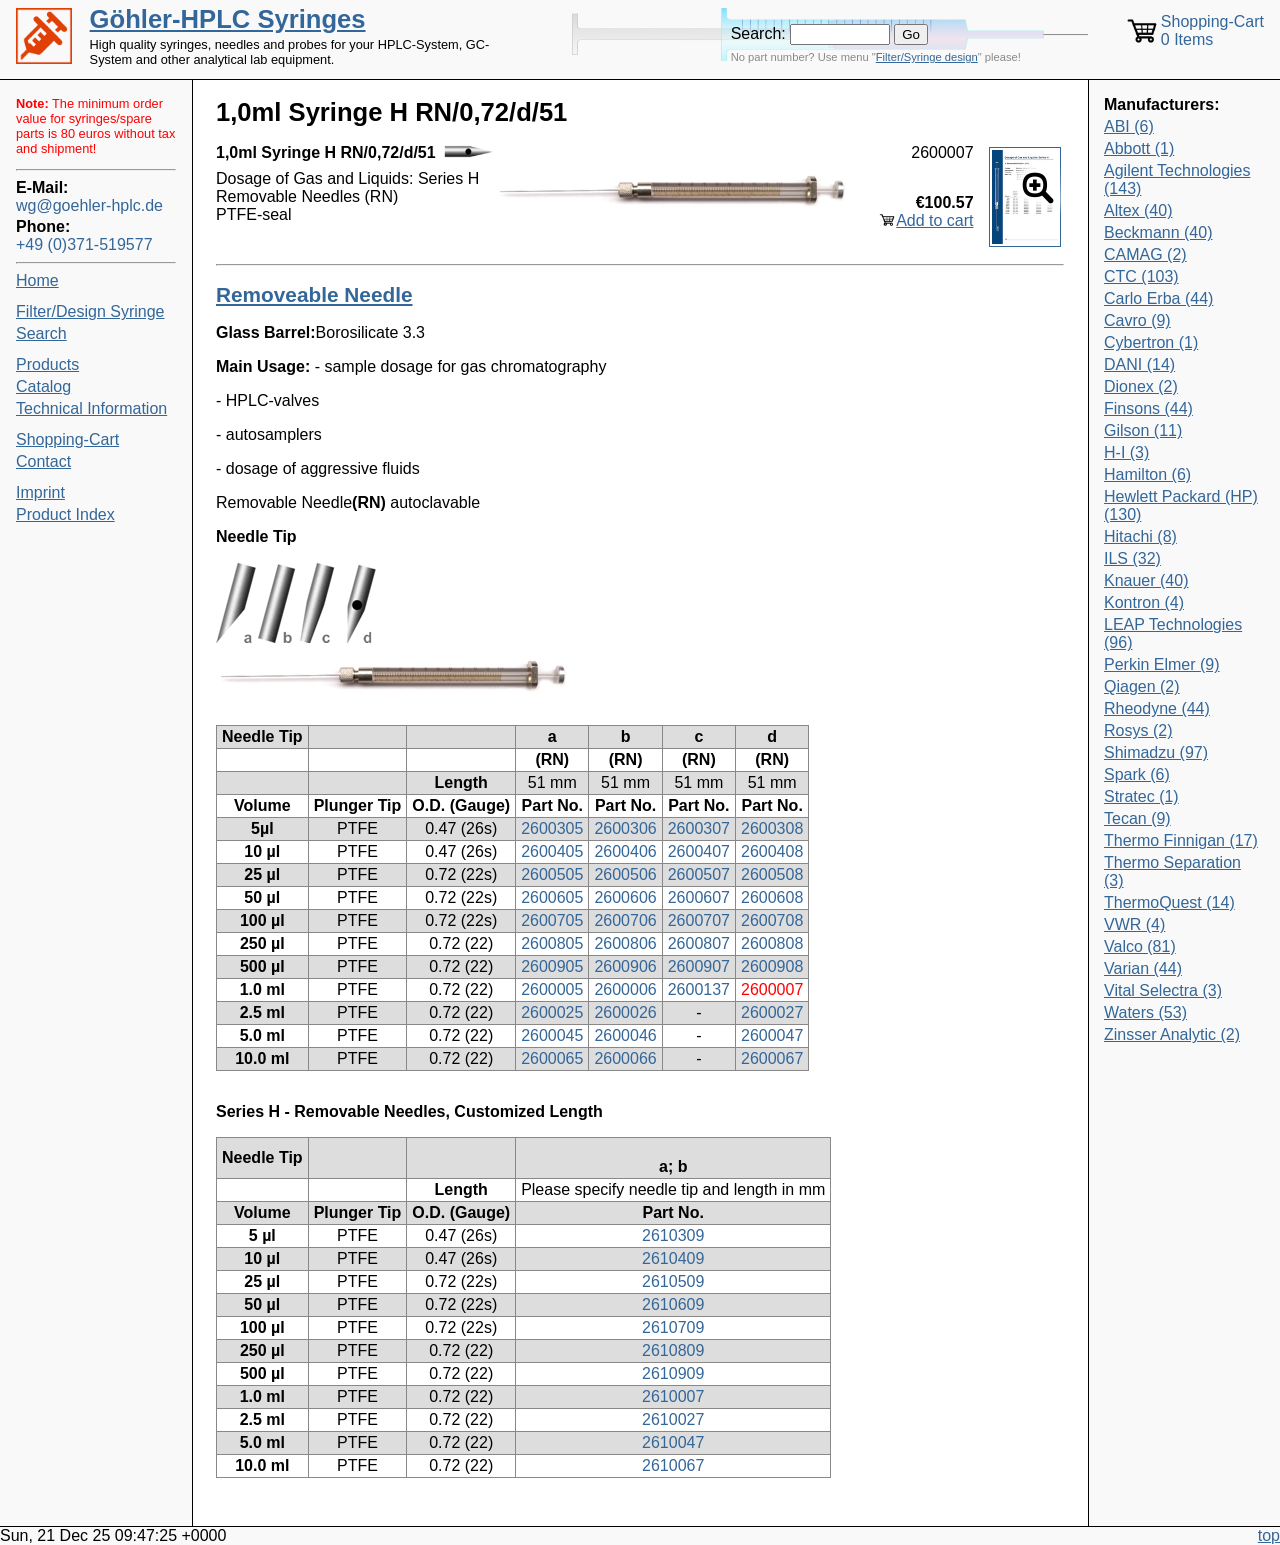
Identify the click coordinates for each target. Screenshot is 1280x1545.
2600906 (625, 966)
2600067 (772, 1058)
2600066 (625, 1058)
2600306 (625, 828)
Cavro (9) (1137, 320)
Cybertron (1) (1151, 342)
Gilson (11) (1143, 430)
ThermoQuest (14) (1169, 902)
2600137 (699, 989)
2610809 (673, 1350)
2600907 (699, 966)
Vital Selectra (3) (1163, 990)
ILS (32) (1132, 558)
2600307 (699, 828)
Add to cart (934, 220)
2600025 (552, 1012)
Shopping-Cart (67, 439)
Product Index (65, 514)
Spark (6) (1137, 774)
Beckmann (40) (1158, 232)
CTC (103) (1141, 276)
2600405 (552, 851)
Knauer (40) (1146, 580)
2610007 (673, 1396)
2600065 (552, 1058)
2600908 (772, 966)
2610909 (673, 1373)
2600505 (552, 874)
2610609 (673, 1304)
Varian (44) (1143, 968)
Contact (43, 461)
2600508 (772, 874)
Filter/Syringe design (927, 57)
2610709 (673, 1327)
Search (41, 333)
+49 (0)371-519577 (84, 244)
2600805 (552, 943)
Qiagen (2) (1142, 686)
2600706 (625, 920)
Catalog (43, 386)
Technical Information (91, 408)
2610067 (673, 1465)
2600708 (772, 920)
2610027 (673, 1419)
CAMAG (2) (1145, 254)
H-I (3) (1126, 452)
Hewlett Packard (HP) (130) (1181, 505)
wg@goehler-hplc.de (89, 205)
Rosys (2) (1138, 730)
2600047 (772, 1035)
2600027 (772, 1012)
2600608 (772, 897)
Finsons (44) (1148, 408)
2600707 (699, 920)
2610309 (673, 1235)
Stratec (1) (1141, 796)
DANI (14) (1139, 364)
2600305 (552, 828)
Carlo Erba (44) (1158, 298)
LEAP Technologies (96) (1173, 633)
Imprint (40, 492)
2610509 (673, 1281)
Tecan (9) (1137, 818)
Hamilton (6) (1147, 474)
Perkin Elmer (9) (1162, 664)
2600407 (699, 851)
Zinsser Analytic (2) (1172, 1034)
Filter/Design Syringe (90, 311)
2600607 (699, 897)
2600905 (552, 966)
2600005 (552, 989)
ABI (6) (1129, 126)
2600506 (625, 874)
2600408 (772, 851)
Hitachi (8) (1140, 536)
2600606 (625, 897)
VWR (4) (1134, 924)
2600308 (772, 828)
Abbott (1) (1139, 148)
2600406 (625, 851)
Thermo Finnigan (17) (1181, 840)
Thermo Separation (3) (1172, 871)
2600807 (699, 943)
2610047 (673, 1442)
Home (37, 280)
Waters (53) (1145, 1012)
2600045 (552, 1035)
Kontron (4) (1144, 602)
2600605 (552, 897)
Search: (758, 33)
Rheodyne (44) (1157, 708)
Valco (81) (1140, 946)
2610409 (673, 1258)
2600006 (625, 989)
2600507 (699, 874)
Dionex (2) (1141, 386)
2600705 (552, 920)
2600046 (625, 1035)
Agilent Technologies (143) (1177, 179)
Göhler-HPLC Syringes (228, 19)
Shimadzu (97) (1156, 752)
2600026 (625, 1012)
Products (47, 364)
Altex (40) (1138, 210)
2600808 (772, 943)
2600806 (625, 943)
